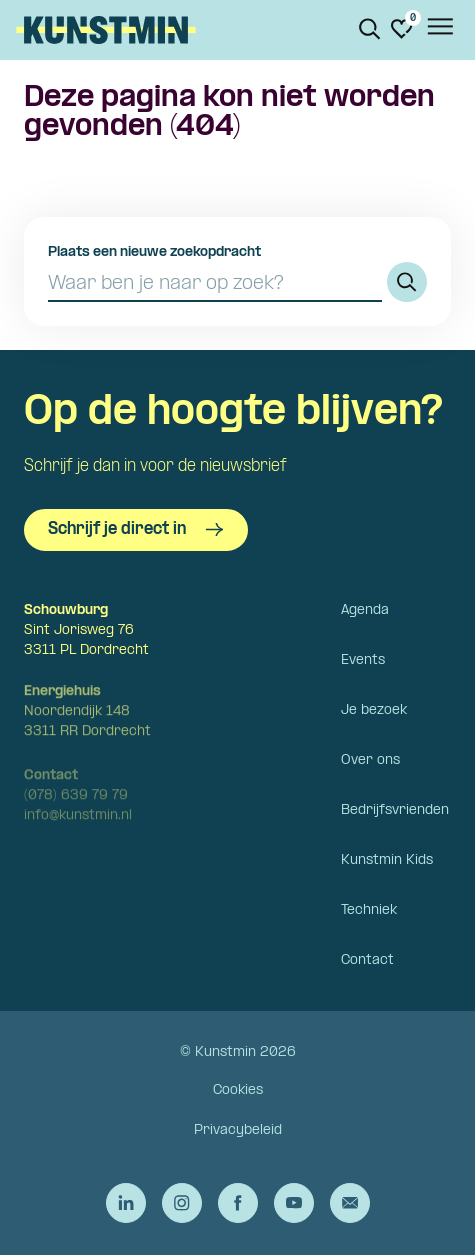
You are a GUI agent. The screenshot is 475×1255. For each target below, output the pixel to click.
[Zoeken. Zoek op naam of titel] (370, 29)
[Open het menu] (439, 30)
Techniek (369, 910)
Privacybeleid (238, 1130)
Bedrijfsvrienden (395, 810)
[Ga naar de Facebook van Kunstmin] (238, 1203)
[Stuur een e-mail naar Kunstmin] (350, 1203)
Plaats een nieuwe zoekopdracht (154, 252)
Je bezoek (374, 710)
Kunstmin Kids (387, 860)
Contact (367, 960)
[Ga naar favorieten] (402, 29)
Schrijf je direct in (136, 530)
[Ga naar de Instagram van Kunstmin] (182, 1203)
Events (363, 660)
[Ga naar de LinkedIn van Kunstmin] (126, 1203)
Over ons (370, 760)
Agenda (365, 610)
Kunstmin (106, 30)
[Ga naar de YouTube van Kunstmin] (294, 1203)
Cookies (238, 1090)
